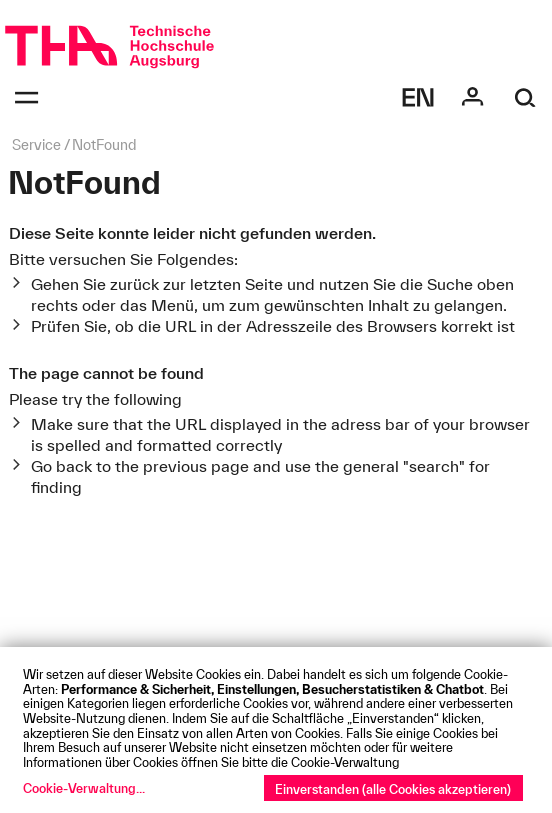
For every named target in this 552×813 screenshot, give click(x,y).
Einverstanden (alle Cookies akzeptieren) (393, 789)
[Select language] (418, 97)
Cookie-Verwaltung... (84, 788)
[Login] (472, 97)
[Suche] (525, 97)
